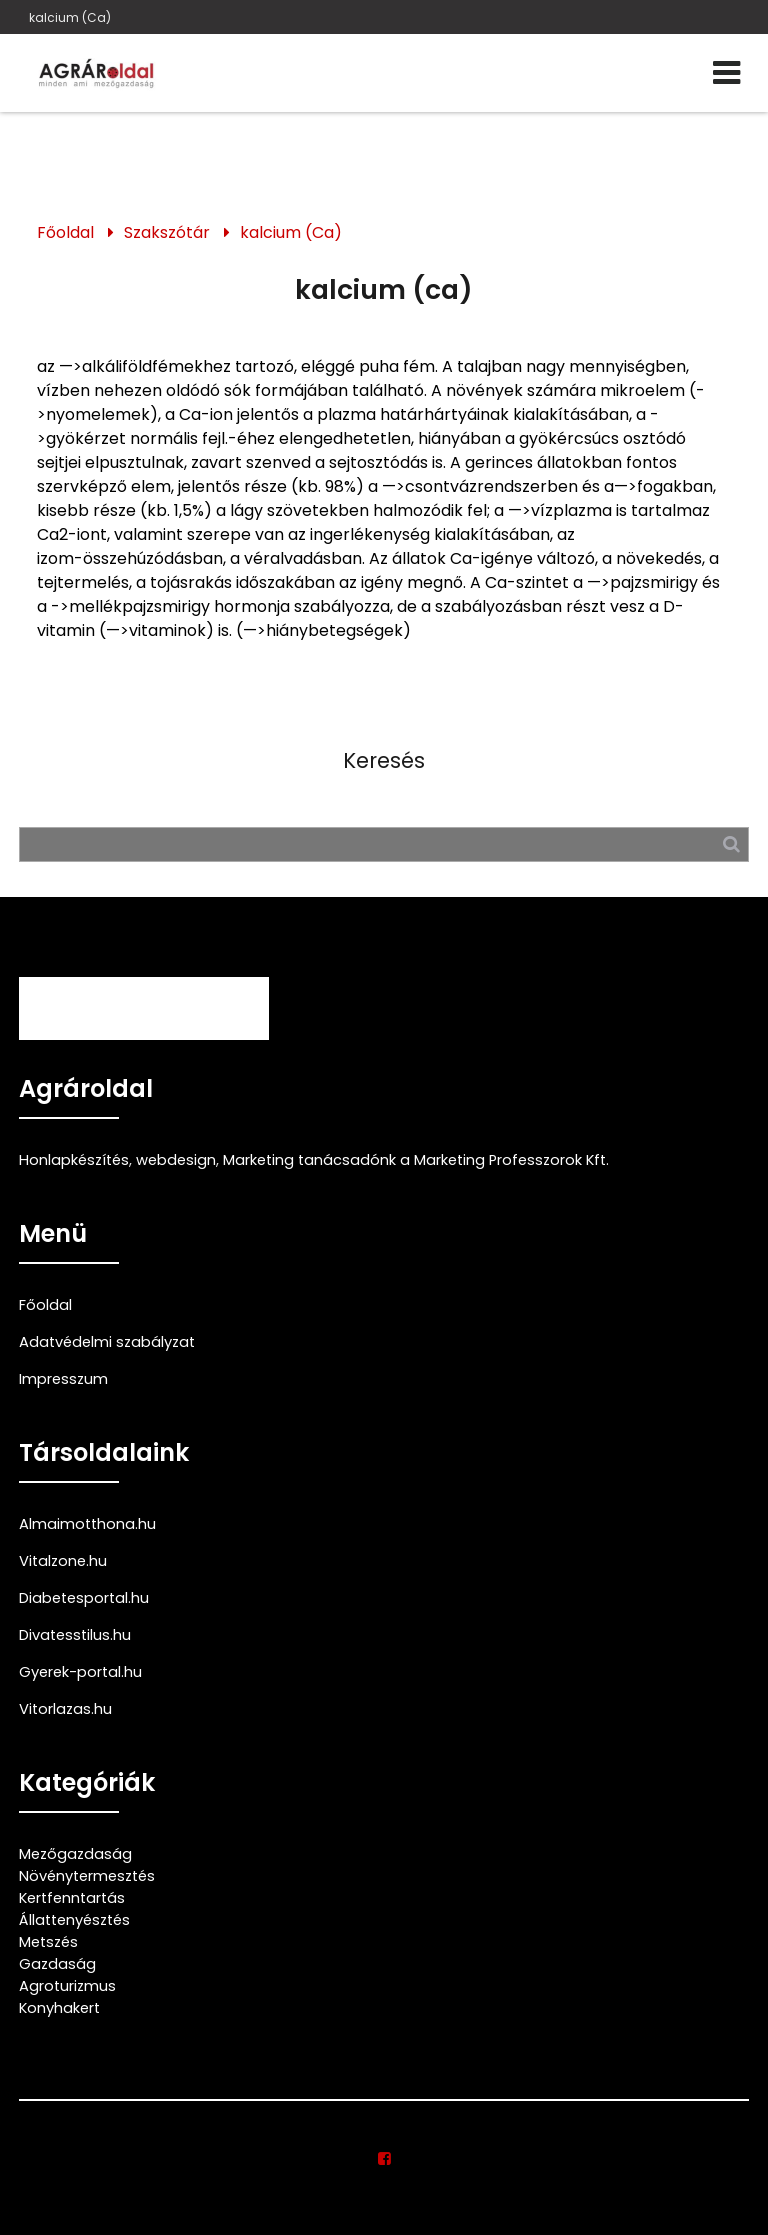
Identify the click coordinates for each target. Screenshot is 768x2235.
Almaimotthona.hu (87, 1524)
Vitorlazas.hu (65, 1709)
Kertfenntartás (72, 1898)
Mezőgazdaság (75, 1854)
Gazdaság (57, 1964)
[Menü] (726, 73)
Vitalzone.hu (63, 1561)
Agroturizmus (67, 1986)
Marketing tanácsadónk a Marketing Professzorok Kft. (416, 1160)
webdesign (176, 1160)
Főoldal (65, 232)
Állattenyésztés (74, 1920)
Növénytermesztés (87, 1876)
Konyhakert (59, 2008)
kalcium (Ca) (70, 17)
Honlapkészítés (74, 1160)
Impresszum (63, 1379)
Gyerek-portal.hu (80, 1672)
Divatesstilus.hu (75, 1635)
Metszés (48, 1942)
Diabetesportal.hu (84, 1598)
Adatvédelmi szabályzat (107, 1342)
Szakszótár (167, 232)
